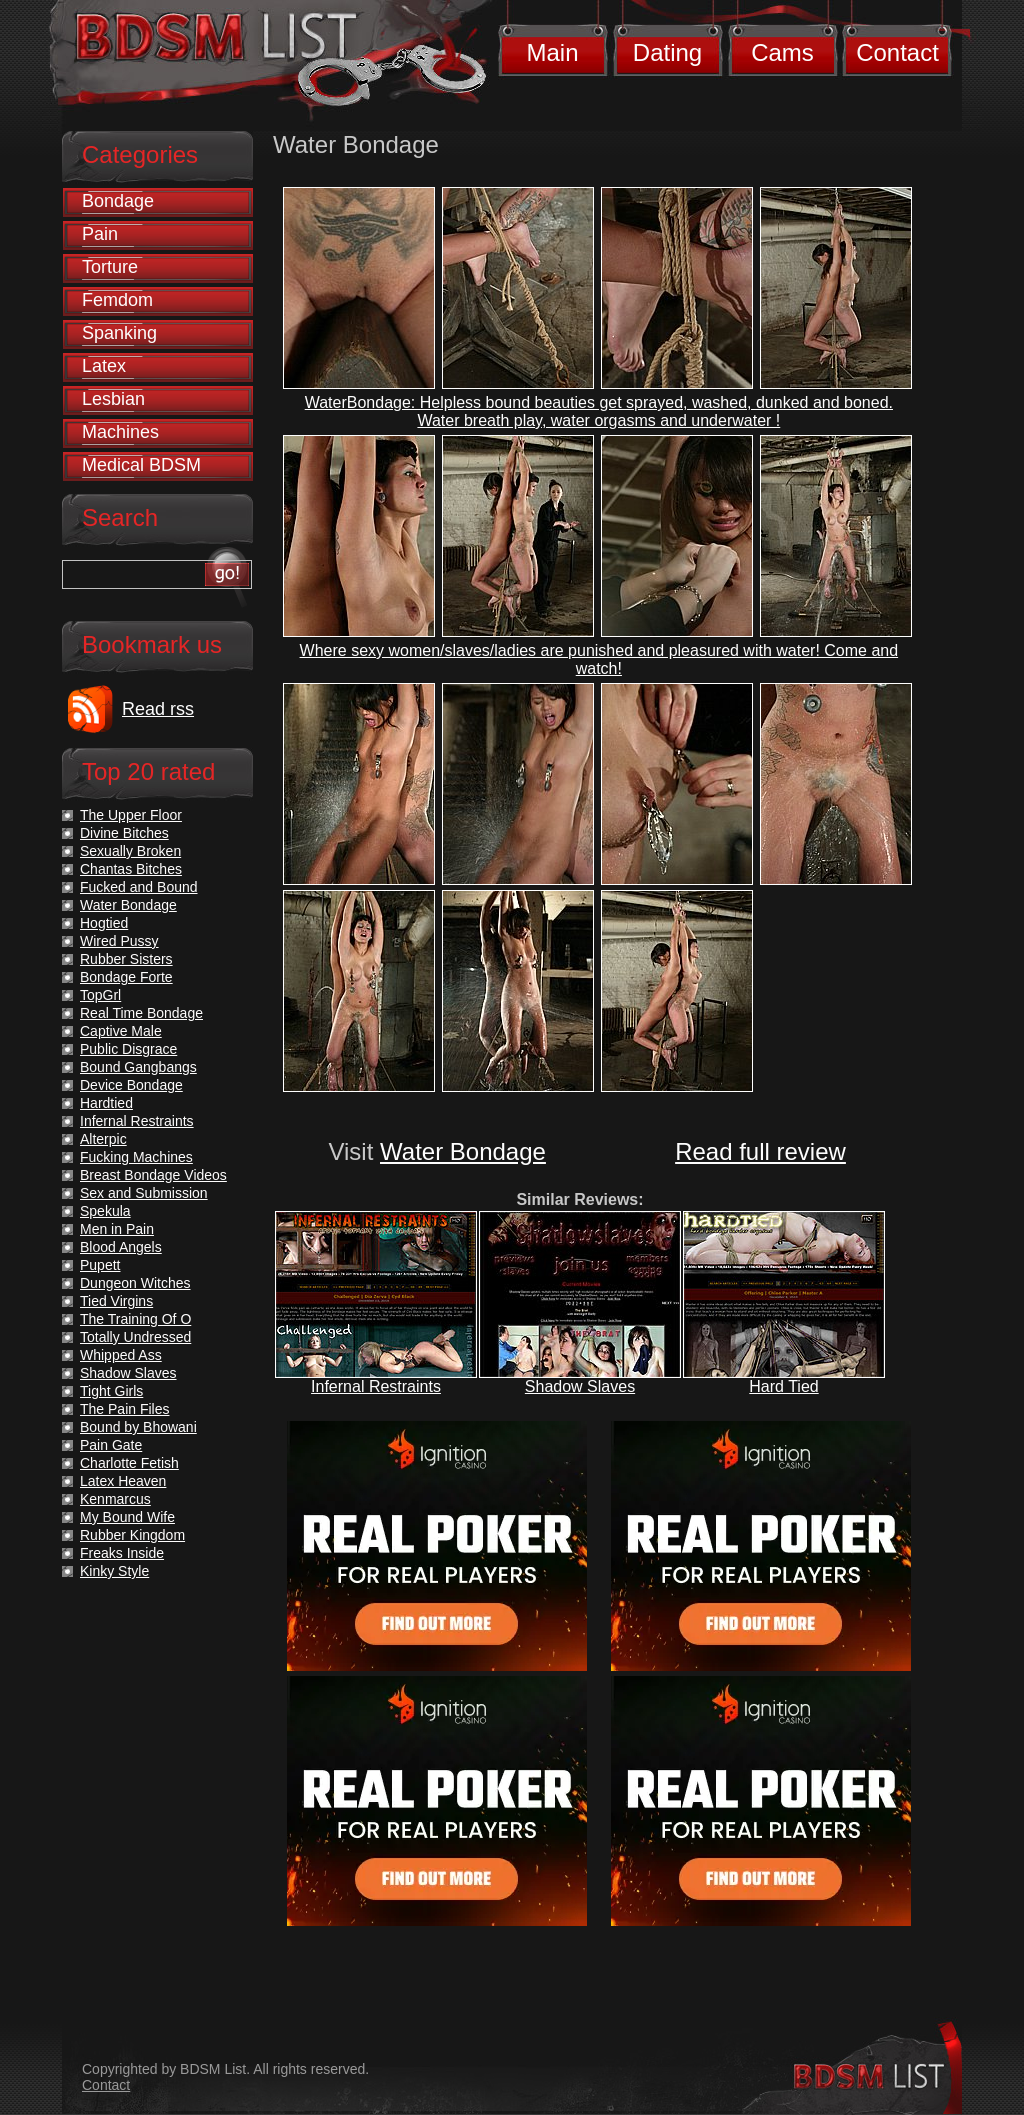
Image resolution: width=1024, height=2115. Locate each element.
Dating (667, 52)
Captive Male (121, 1031)
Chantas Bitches (131, 869)
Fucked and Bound (139, 887)
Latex (104, 366)
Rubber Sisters (126, 959)
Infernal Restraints (376, 1386)
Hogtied (104, 923)
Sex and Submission (144, 1193)
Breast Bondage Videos (153, 1175)
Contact (897, 52)
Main (552, 52)
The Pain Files (124, 1409)
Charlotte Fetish (129, 1463)
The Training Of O (135, 1319)
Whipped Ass (121, 1355)
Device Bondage (131, 1085)
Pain (100, 234)
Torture (110, 267)
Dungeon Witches (135, 1283)
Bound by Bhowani (138, 1427)
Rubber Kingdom (132, 1535)
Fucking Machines (136, 1157)
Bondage (118, 201)
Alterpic (103, 1139)
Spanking (119, 333)
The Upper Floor (131, 815)
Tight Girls (111, 1391)
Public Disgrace (128, 1049)
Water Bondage (463, 1151)
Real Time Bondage (141, 1013)
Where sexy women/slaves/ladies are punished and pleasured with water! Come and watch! (599, 659)
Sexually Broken (130, 851)
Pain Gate (111, 1445)
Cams (782, 52)
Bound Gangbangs (138, 1067)
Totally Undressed (135, 1337)
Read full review (760, 1151)
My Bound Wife (127, 1517)
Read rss (158, 709)
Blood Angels (121, 1247)
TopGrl (100, 995)
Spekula (105, 1211)
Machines (120, 432)
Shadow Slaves (580, 1386)
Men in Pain (117, 1229)
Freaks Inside (122, 1553)
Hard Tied (783, 1386)
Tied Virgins (116, 1301)
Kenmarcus (115, 1499)
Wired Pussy (119, 941)
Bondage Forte (126, 977)
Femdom (117, 300)
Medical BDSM (141, 465)
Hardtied (106, 1103)
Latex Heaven (123, 1481)
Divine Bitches (124, 833)
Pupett (100, 1265)
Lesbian (113, 399)
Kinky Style (114, 1571)
